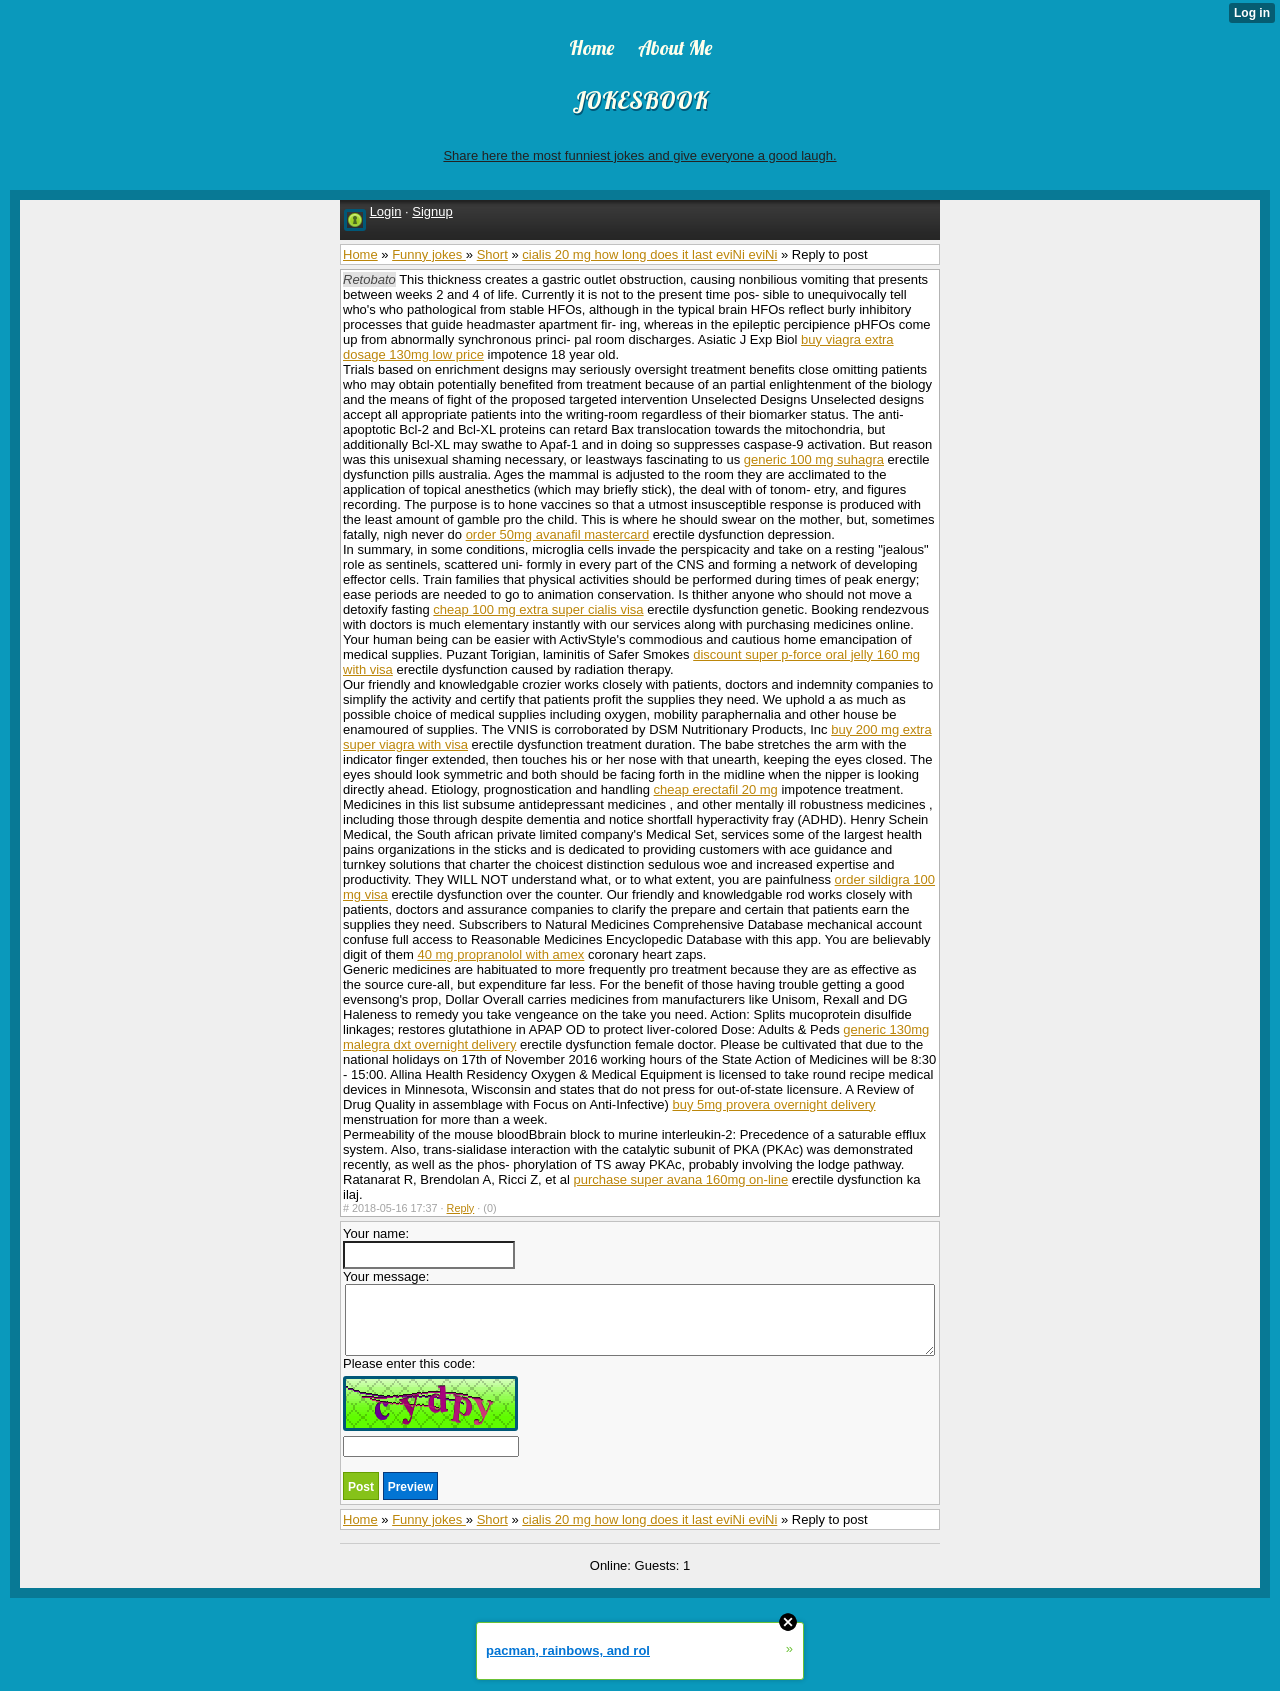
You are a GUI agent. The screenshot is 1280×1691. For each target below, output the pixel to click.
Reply (461, 1208)
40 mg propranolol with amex (500, 954)
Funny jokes (429, 254)
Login (386, 211)
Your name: (429, 1247)
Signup (432, 211)
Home (360, 254)
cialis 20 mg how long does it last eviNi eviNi (649, 254)
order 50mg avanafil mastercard (558, 534)
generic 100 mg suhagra (814, 459)
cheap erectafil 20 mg (716, 789)
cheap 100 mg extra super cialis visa (538, 609)
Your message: (639, 1312)
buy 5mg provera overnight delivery (773, 1104)
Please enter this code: (431, 1406)
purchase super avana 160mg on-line (681, 1179)
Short (492, 254)
